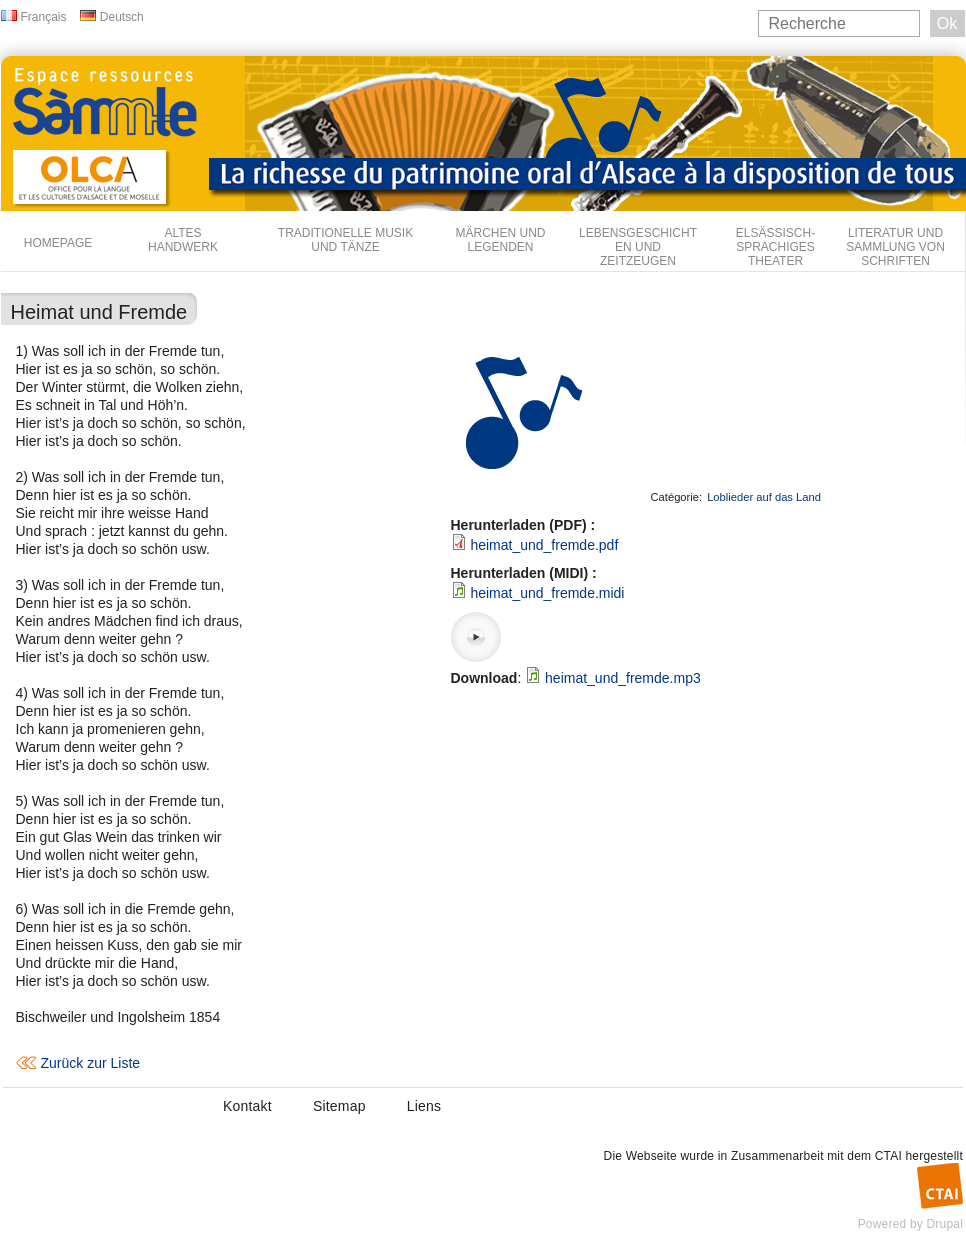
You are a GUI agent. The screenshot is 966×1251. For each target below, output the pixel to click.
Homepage (58, 243)
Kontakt (247, 1106)
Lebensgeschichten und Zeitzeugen (638, 247)
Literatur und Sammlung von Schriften (895, 247)
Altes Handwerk (183, 240)
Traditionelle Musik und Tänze (345, 240)
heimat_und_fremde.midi (547, 593)
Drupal (944, 1224)
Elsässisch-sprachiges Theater (775, 247)
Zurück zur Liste (91, 1063)
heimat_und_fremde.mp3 (623, 678)
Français (44, 17)
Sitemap (339, 1106)
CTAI (888, 1156)
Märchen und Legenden (501, 240)
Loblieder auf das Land (764, 497)
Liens (424, 1106)
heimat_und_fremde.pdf (544, 545)
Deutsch (122, 17)
